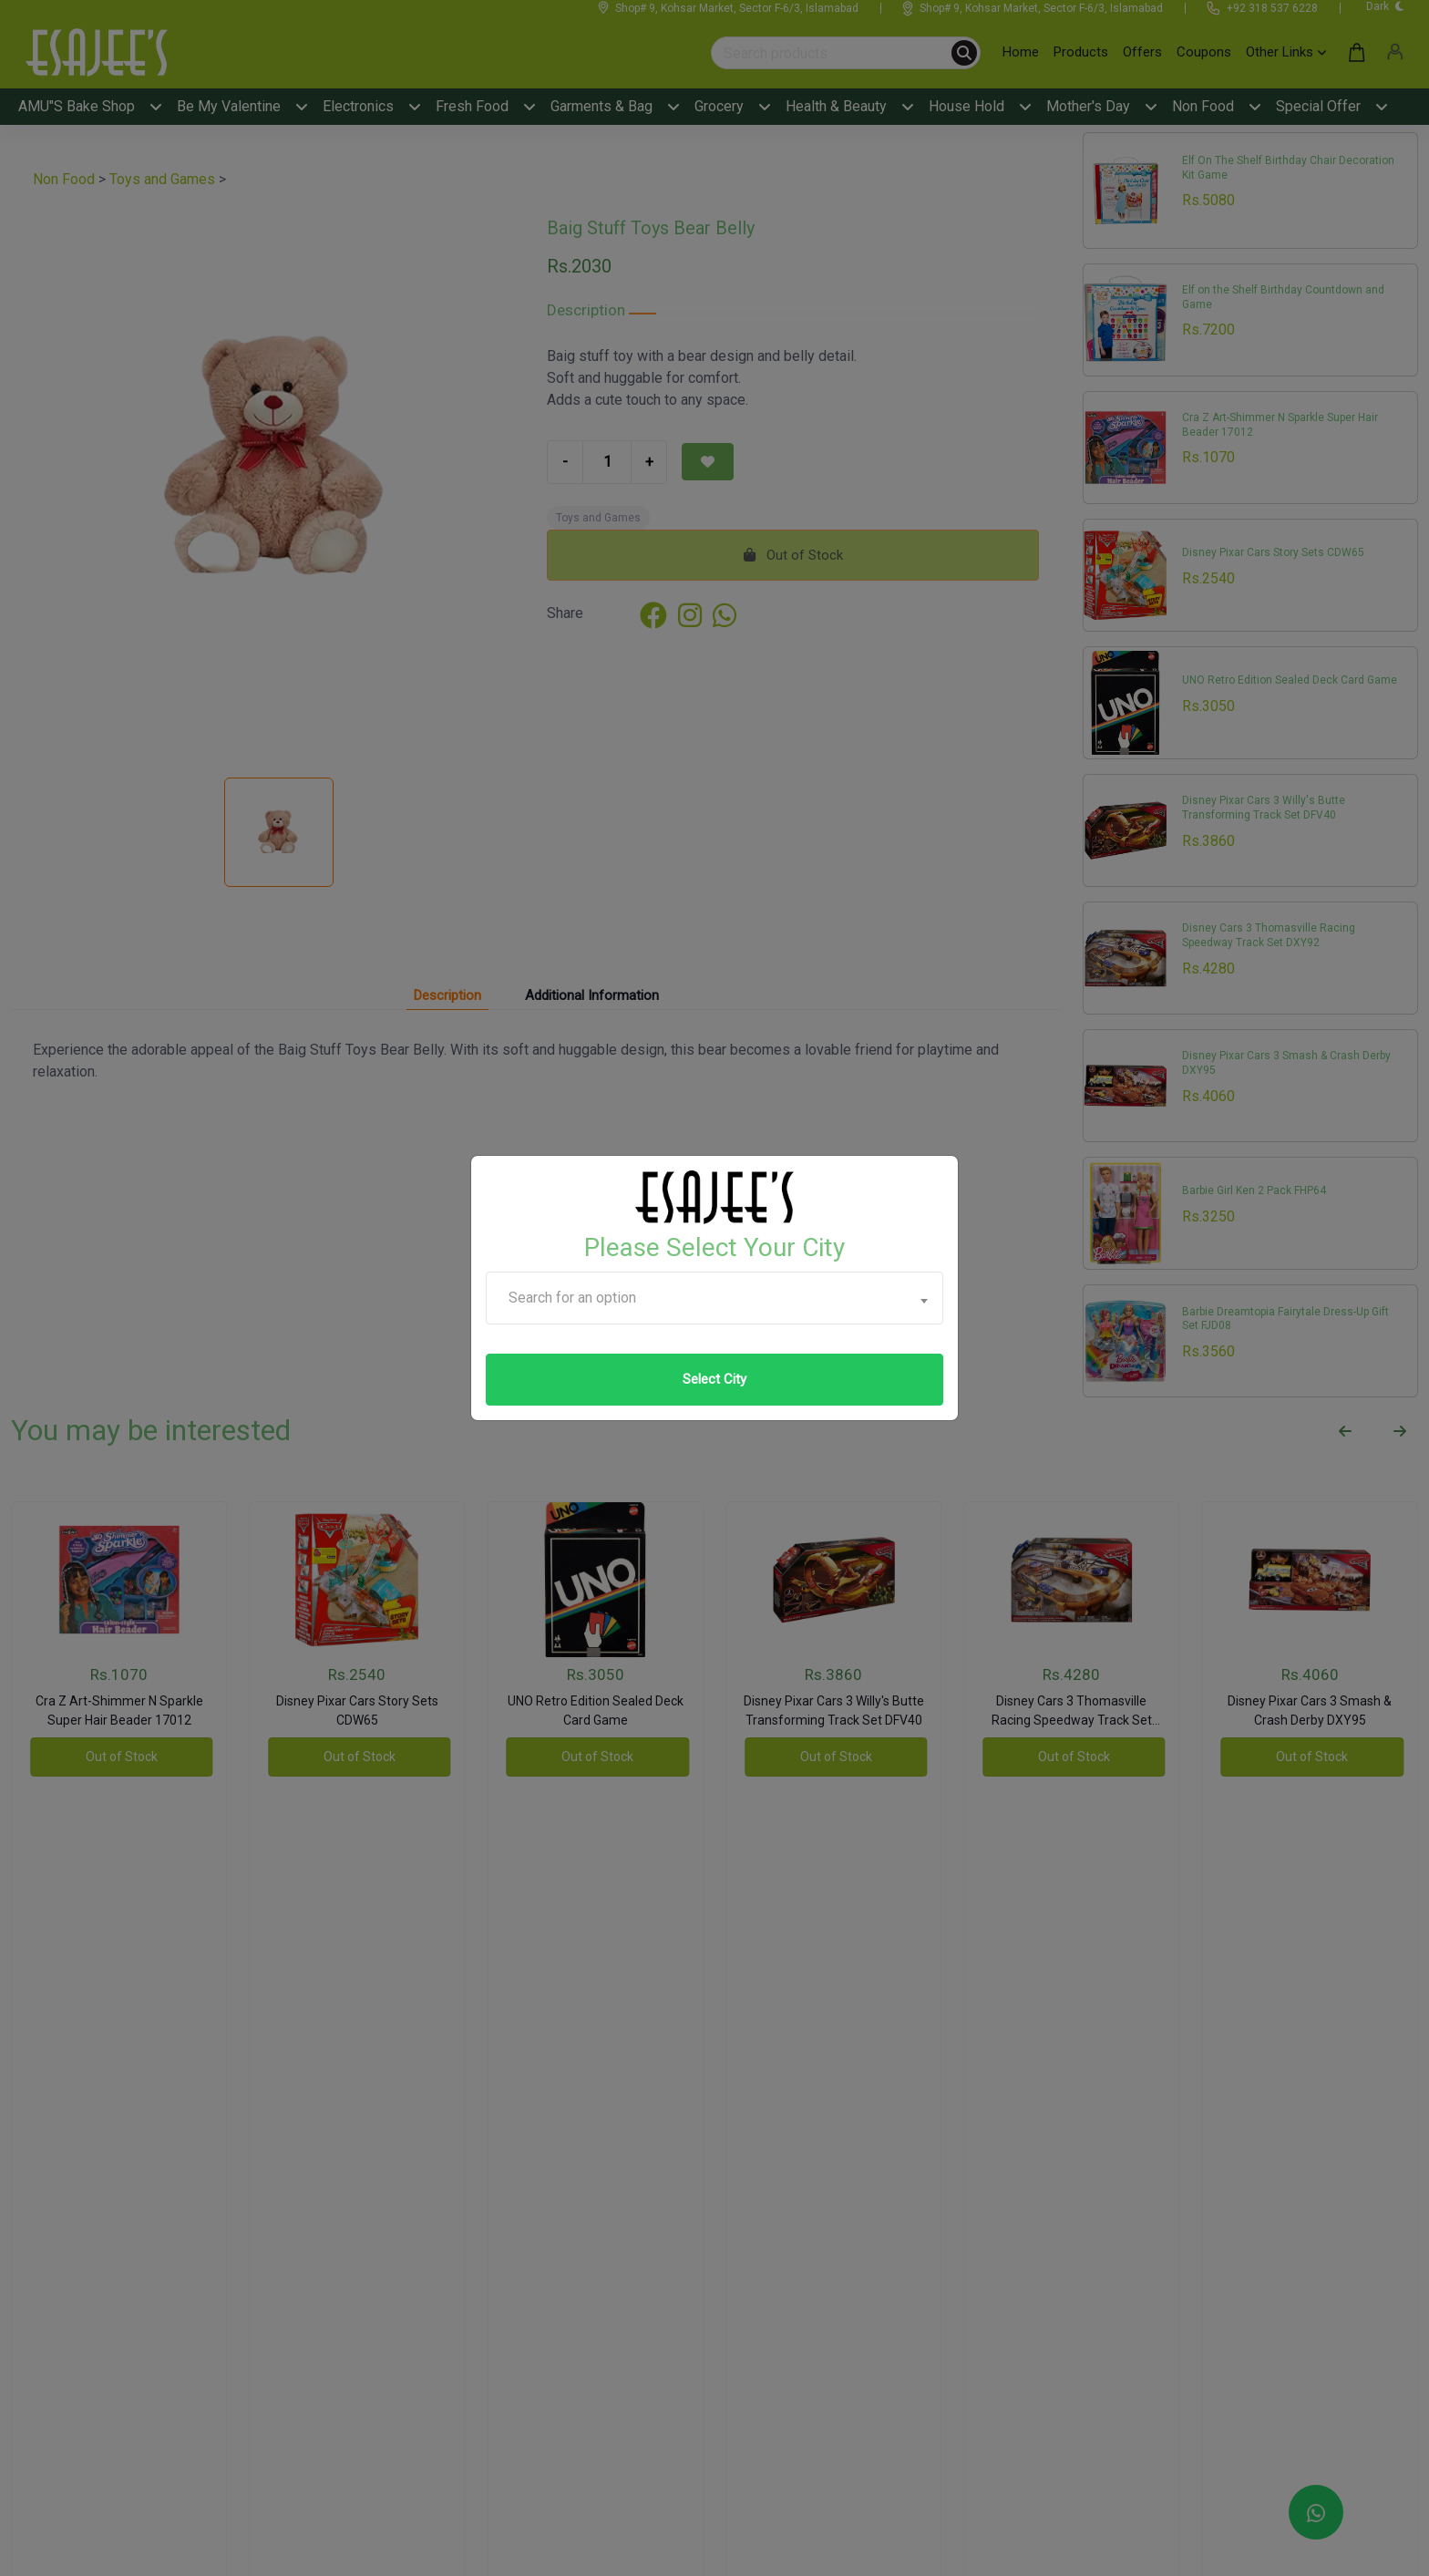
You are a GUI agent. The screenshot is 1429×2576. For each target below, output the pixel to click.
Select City (714, 1379)
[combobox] (714, 1298)
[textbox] (714, 1298)
